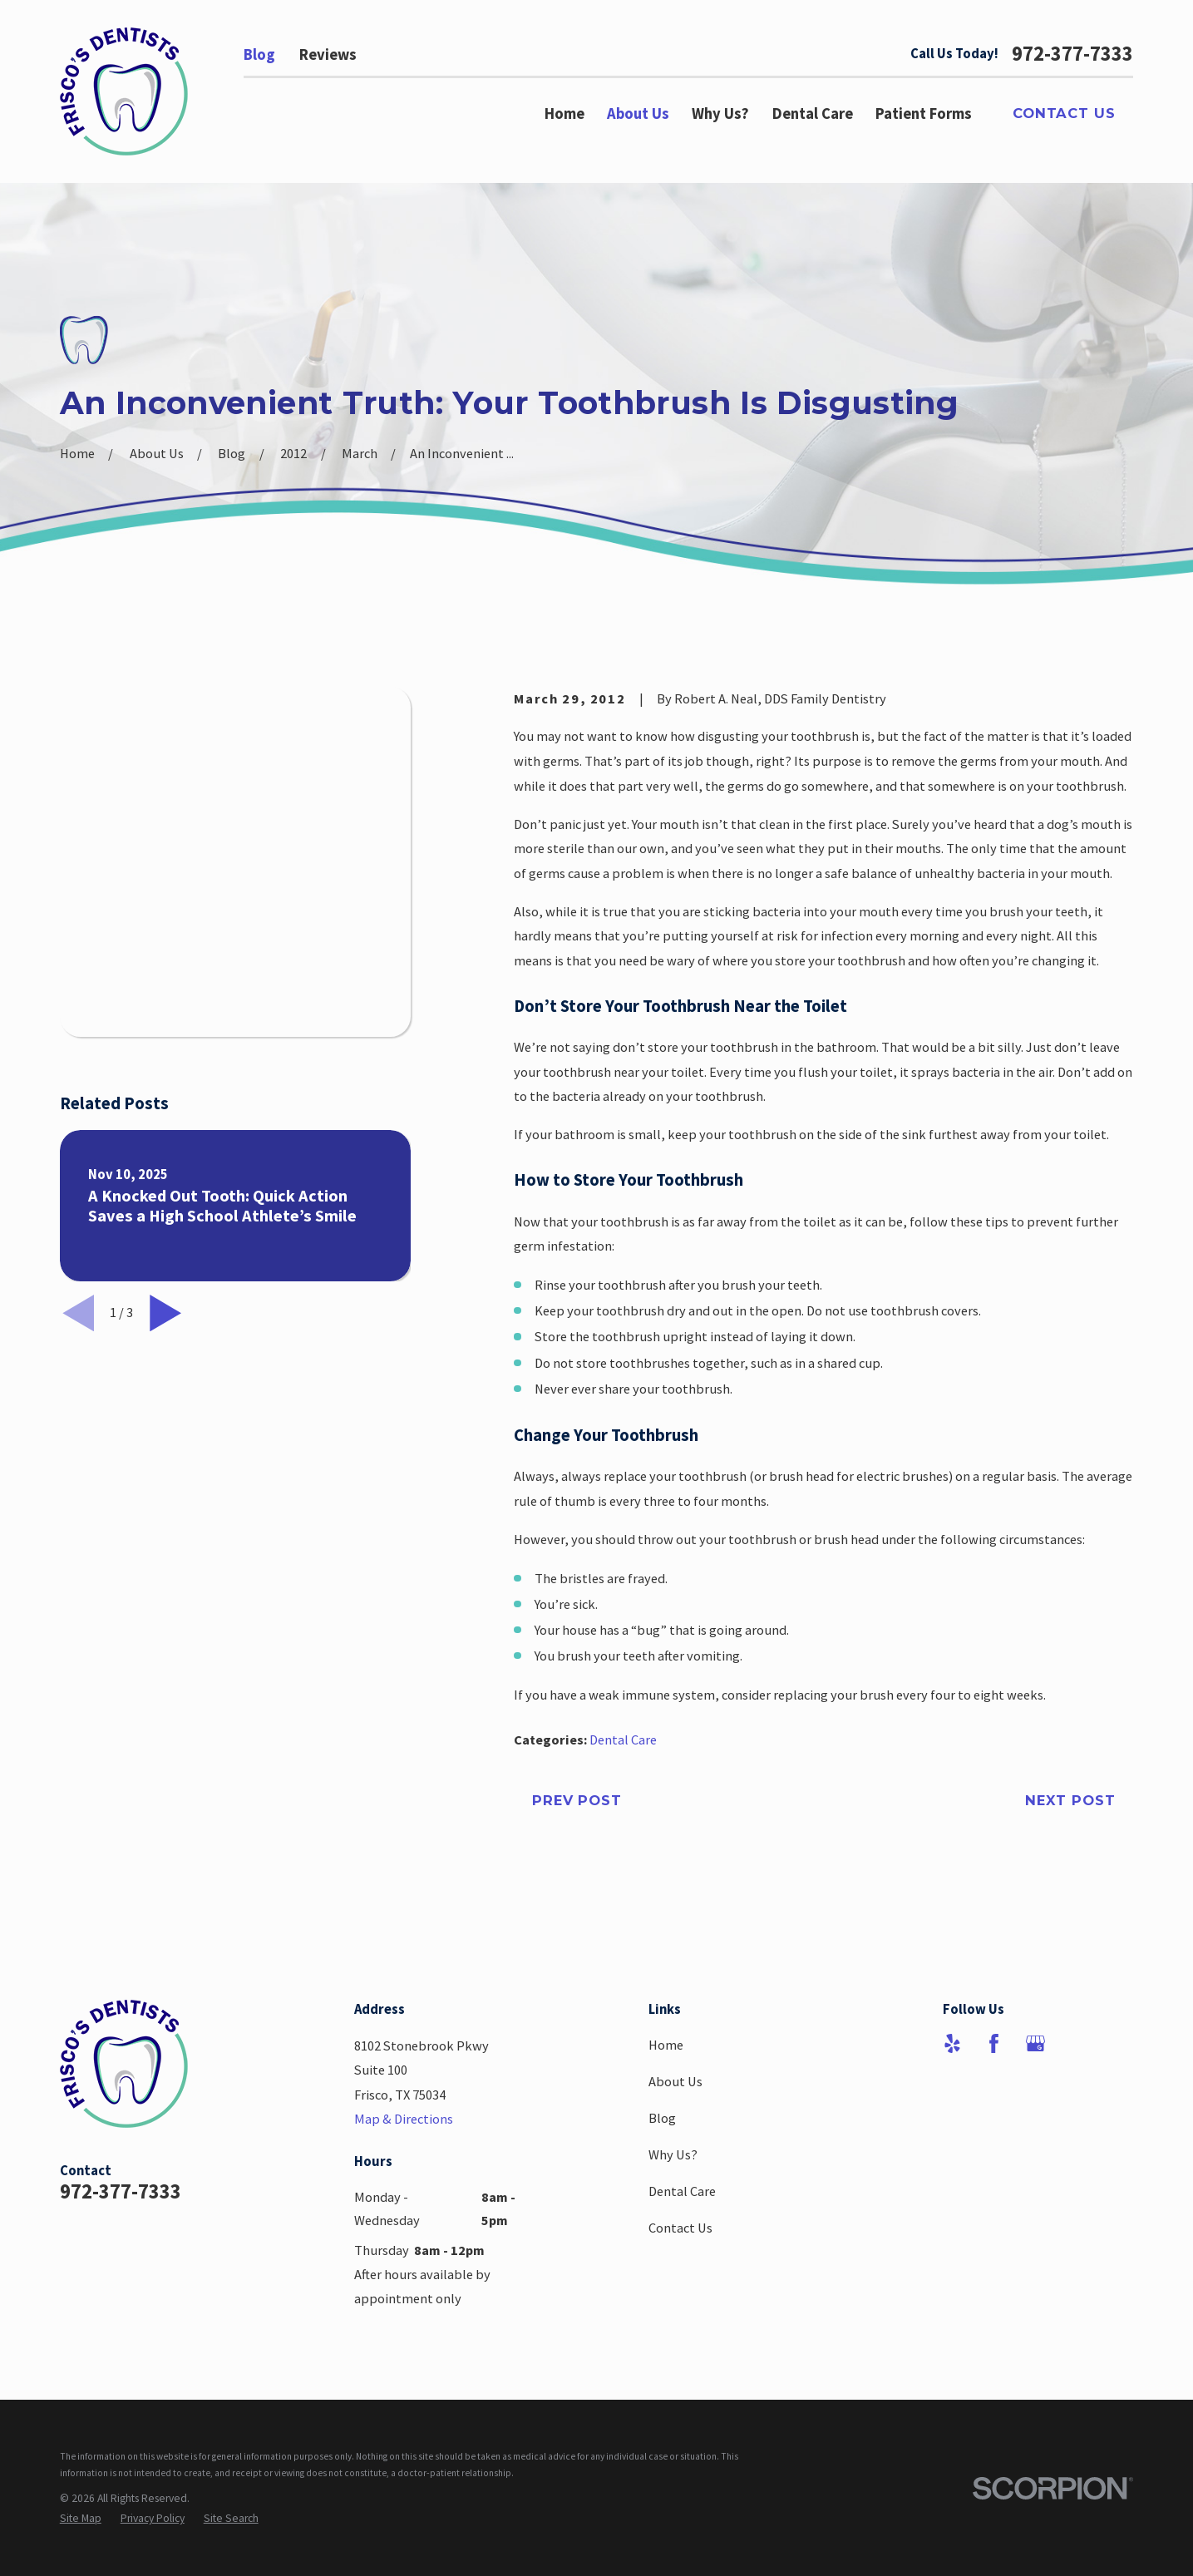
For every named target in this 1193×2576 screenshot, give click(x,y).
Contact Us (1064, 113)
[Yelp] (952, 2043)
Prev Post (576, 1800)
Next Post (1070, 1800)
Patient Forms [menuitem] (923, 113)
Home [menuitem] (564, 113)
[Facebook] (993, 2043)
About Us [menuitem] (638, 113)
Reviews (328, 54)
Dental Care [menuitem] (812, 113)
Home (665, 2044)
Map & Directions (403, 2118)
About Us (675, 2081)
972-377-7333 (1072, 54)
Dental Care (623, 1739)
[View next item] (165, 962)
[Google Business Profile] (1035, 2043)
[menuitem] (80, 2518)
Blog (259, 54)
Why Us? (673, 2154)
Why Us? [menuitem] (720, 113)
